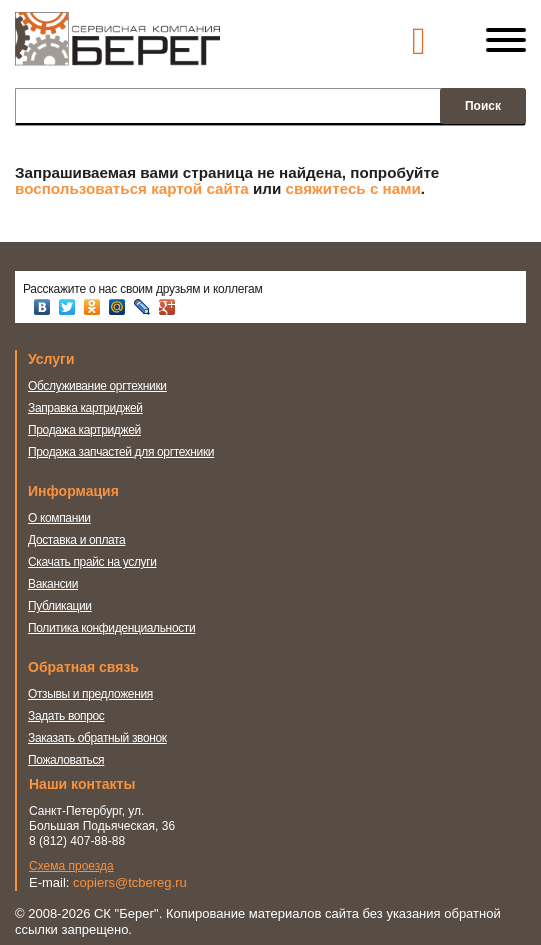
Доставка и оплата (76, 525)
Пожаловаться (66, 730)
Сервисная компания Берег (117, 48)
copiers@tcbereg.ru (130, 852)
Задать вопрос (66, 686)
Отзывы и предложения (90, 664)
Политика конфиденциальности (111, 613)
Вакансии (53, 569)
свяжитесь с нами (353, 188)
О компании (59, 503)
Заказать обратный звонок (97, 708)
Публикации (60, 591)
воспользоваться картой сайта (132, 188)
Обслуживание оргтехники (97, 386)
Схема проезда (71, 836)
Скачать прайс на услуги (92, 547)
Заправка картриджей (85, 408)
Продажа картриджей (84, 430)
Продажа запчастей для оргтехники (121, 452)
